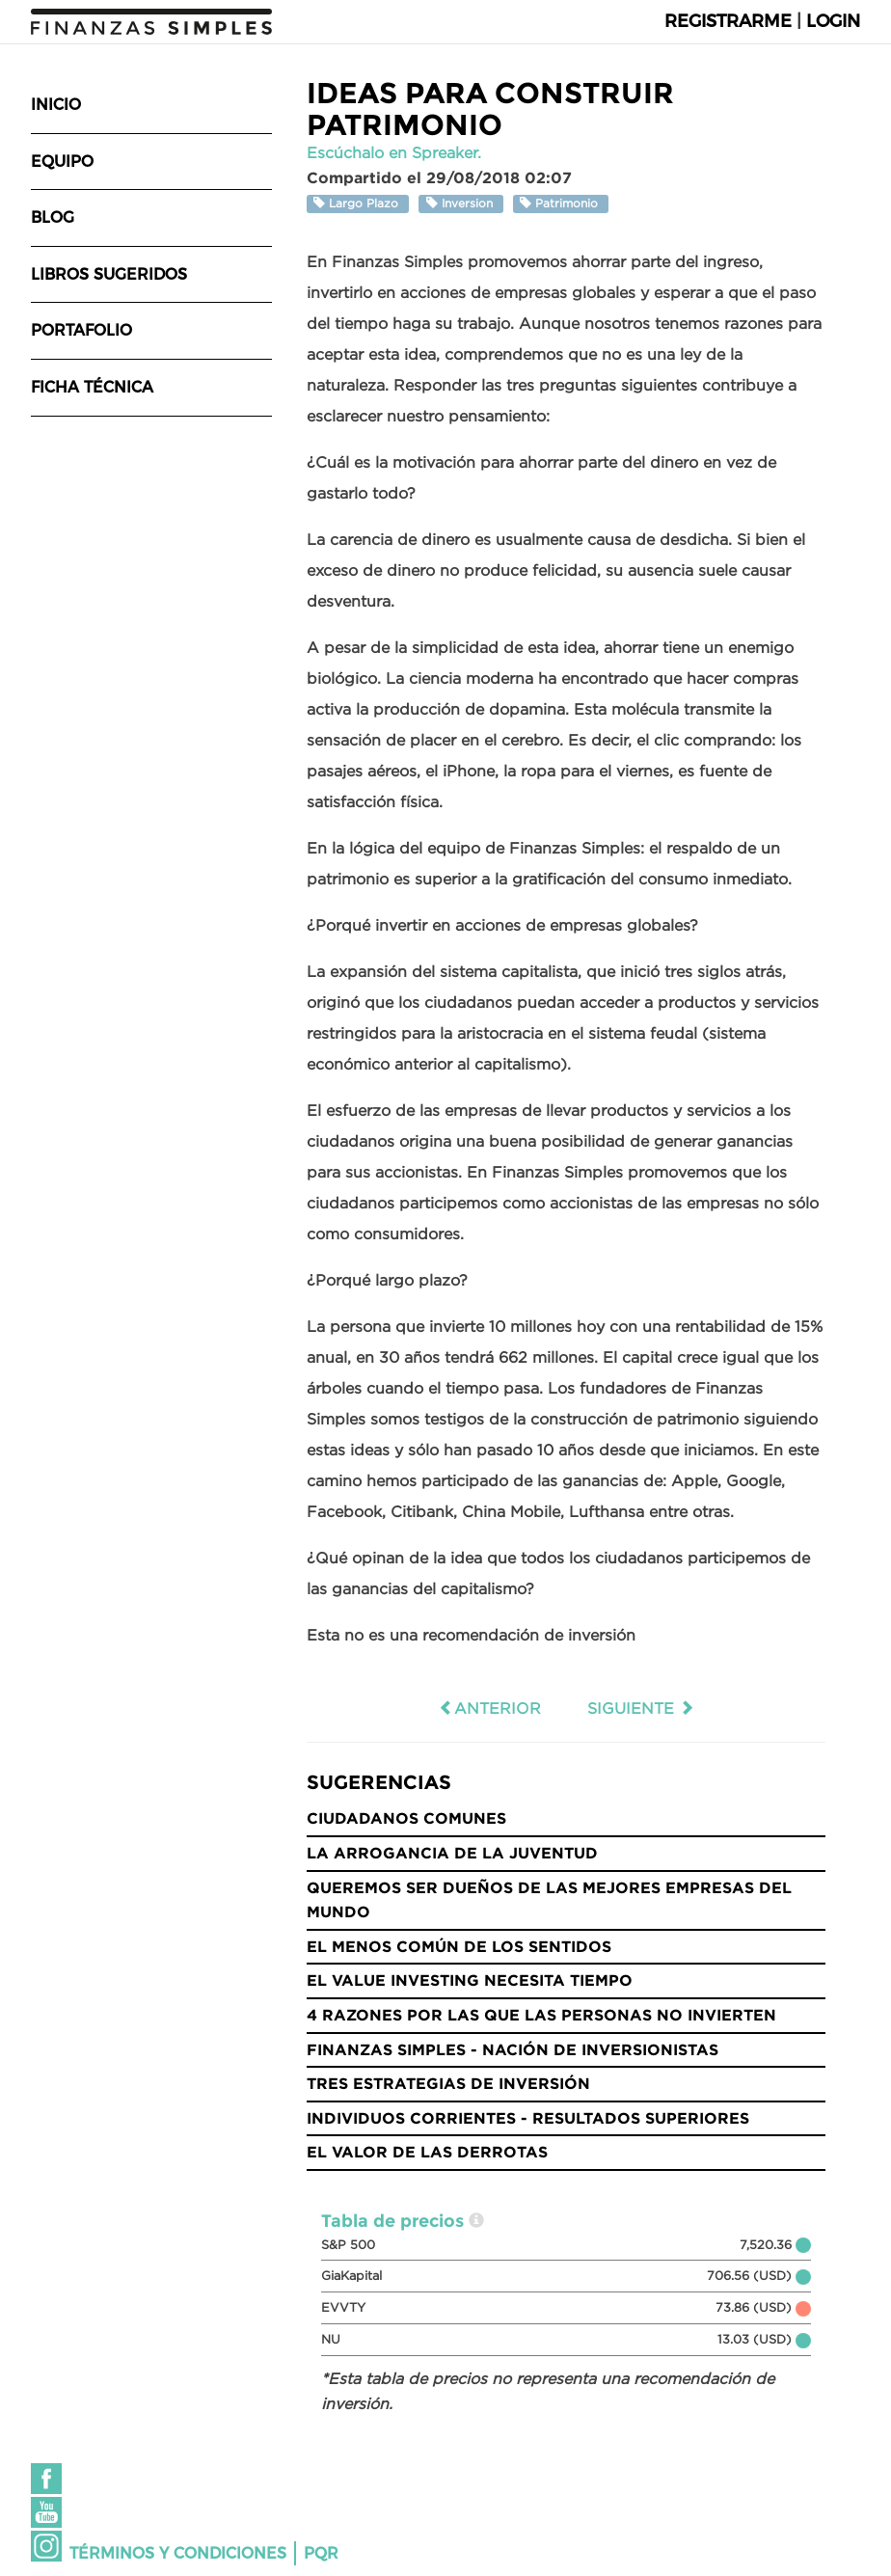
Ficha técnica (92, 387)
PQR (321, 2553)
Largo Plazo (357, 203)
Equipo (62, 161)
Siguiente (640, 1708)
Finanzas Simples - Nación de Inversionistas (512, 2049)
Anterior (490, 1708)
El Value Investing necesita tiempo (470, 1980)
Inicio (56, 104)
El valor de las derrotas (427, 2151)
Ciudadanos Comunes (406, 1818)
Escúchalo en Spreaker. (394, 152)
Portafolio (81, 330)
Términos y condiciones (177, 2553)
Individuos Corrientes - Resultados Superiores (528, 2118)
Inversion (461, 203)
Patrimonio (561, 203)
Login (833, 21)
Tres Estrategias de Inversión (448, 2083)
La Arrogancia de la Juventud (452, 1852)
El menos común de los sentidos (459, 1946)
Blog (52, 217)
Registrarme (728, 21)
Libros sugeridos (109, 274)
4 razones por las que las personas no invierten (541, 2014)
